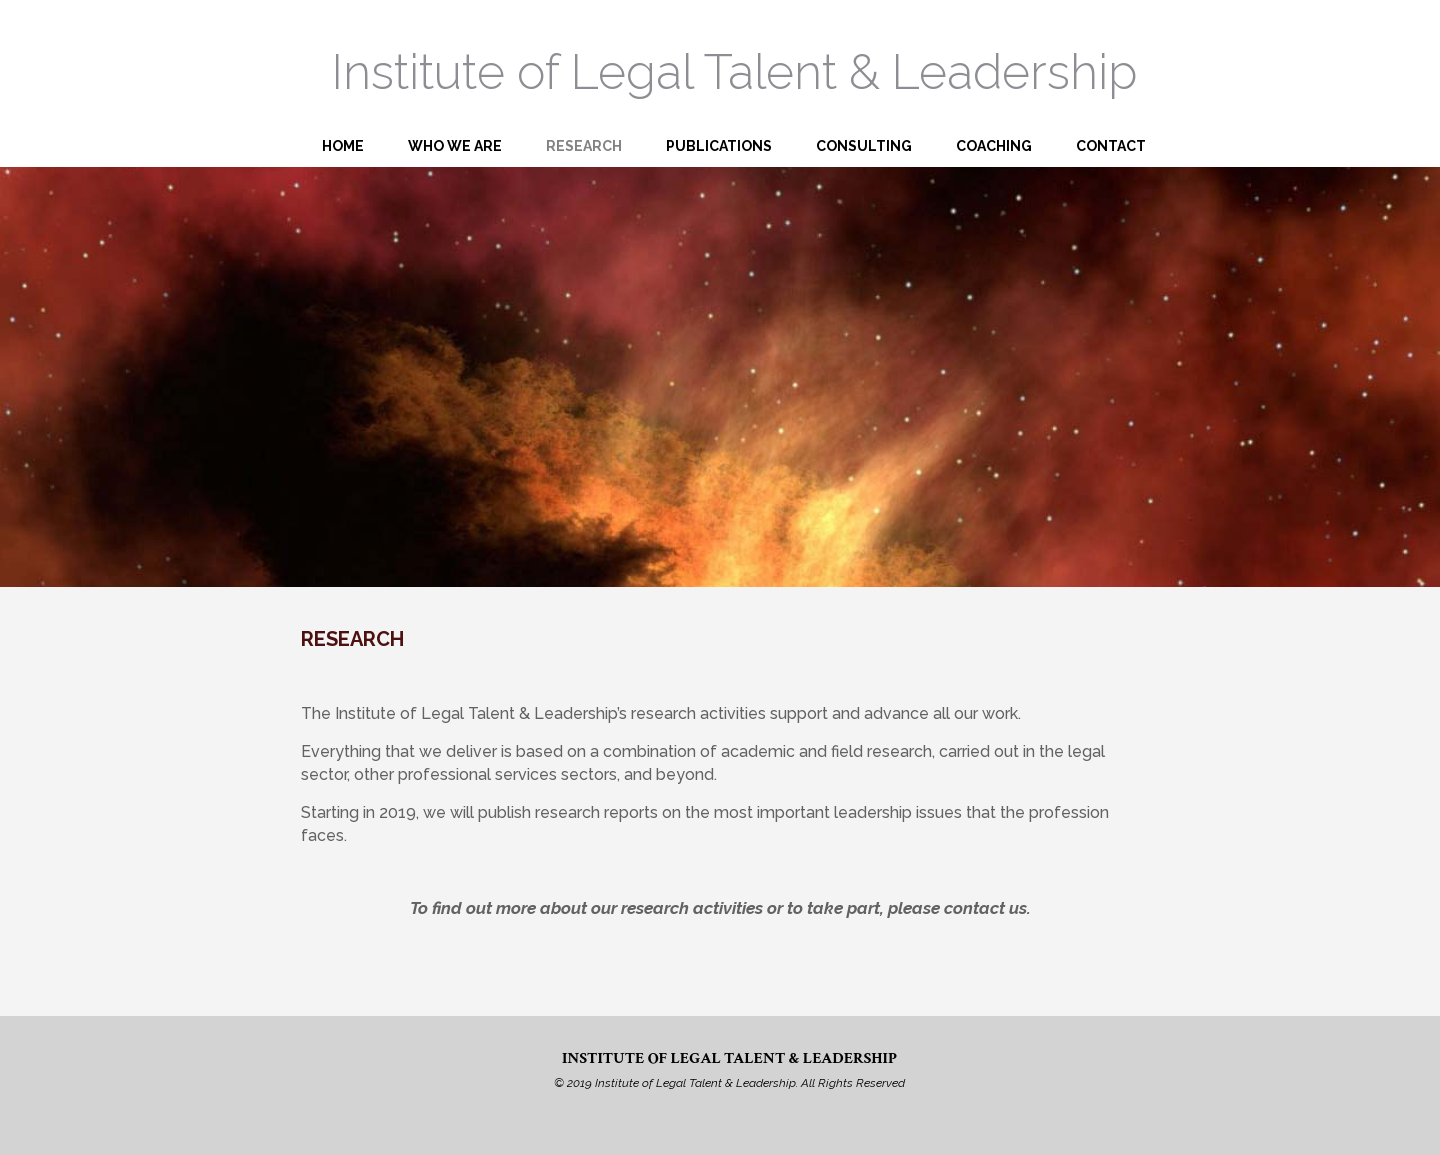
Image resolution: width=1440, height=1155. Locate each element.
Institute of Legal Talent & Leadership (734, 72)
